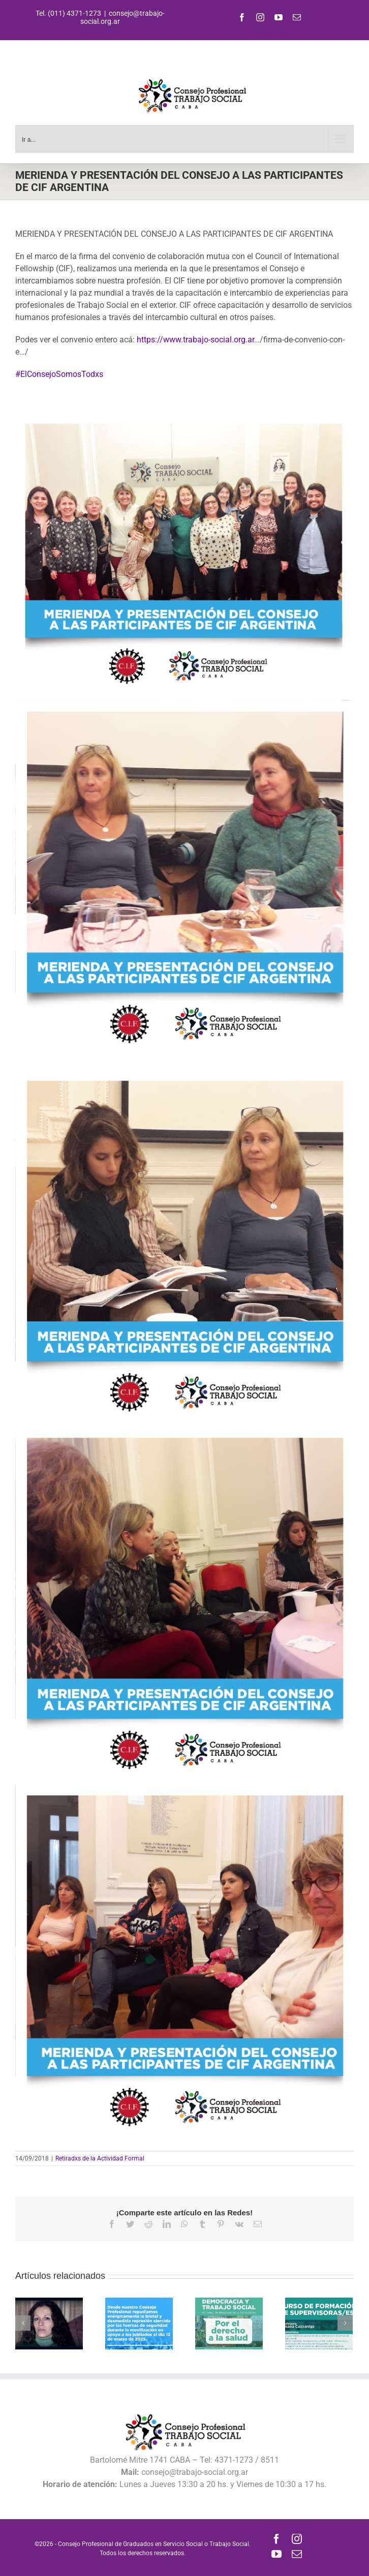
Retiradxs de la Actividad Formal (99, 2158)
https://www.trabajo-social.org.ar (195, 339)
